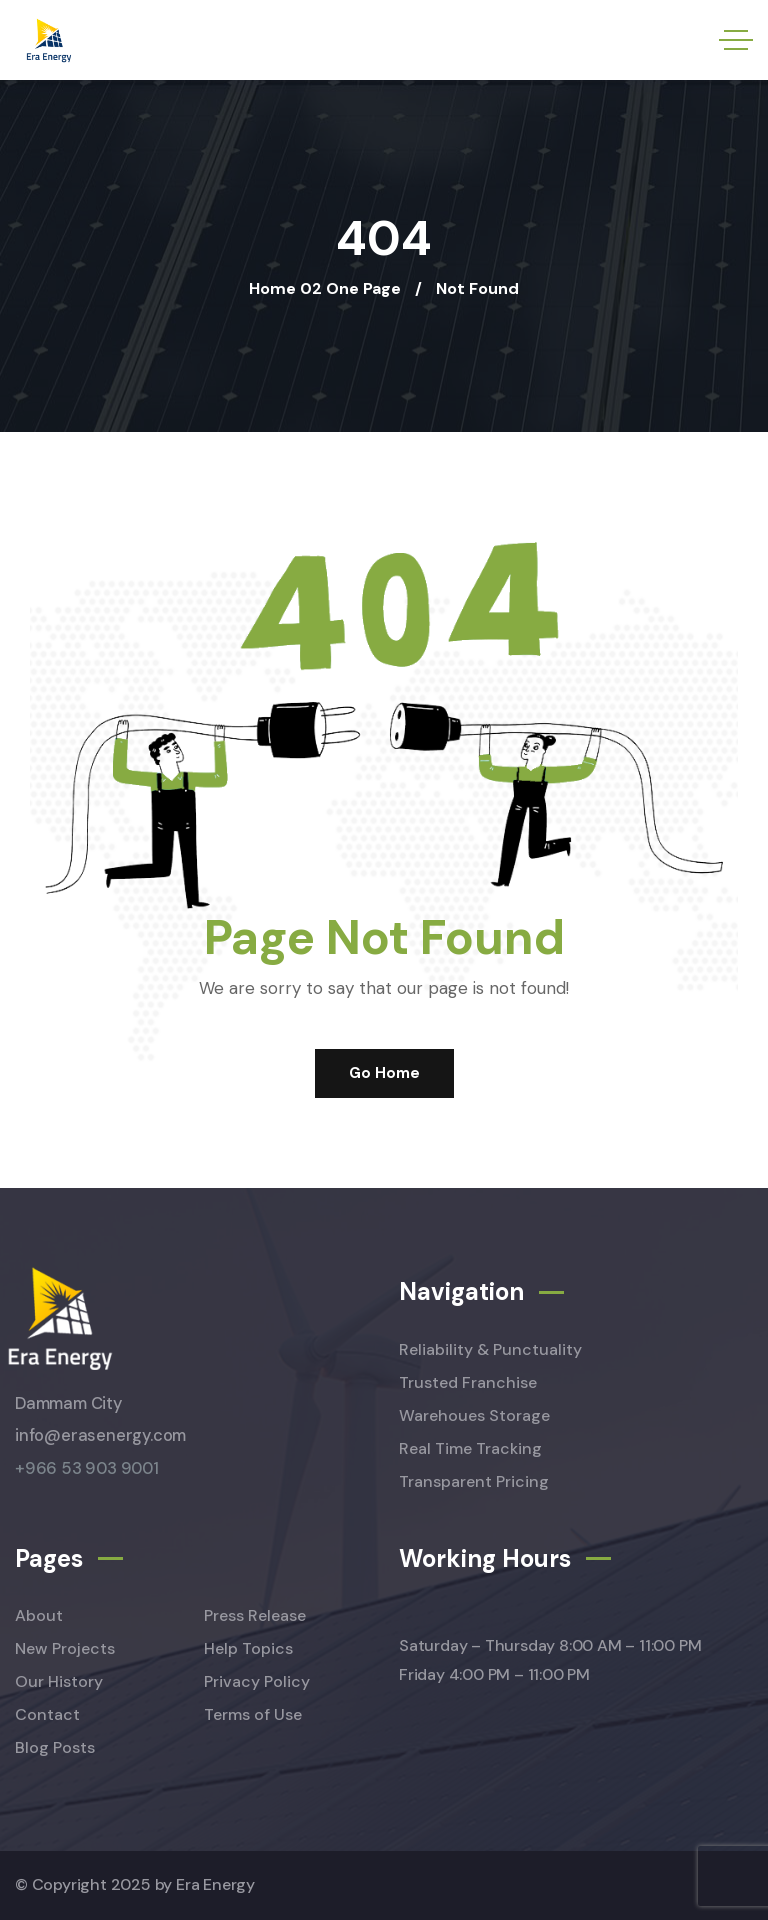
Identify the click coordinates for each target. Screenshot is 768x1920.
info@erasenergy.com (100, 1435)
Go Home (384, 1073)
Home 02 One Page (325, 288)
